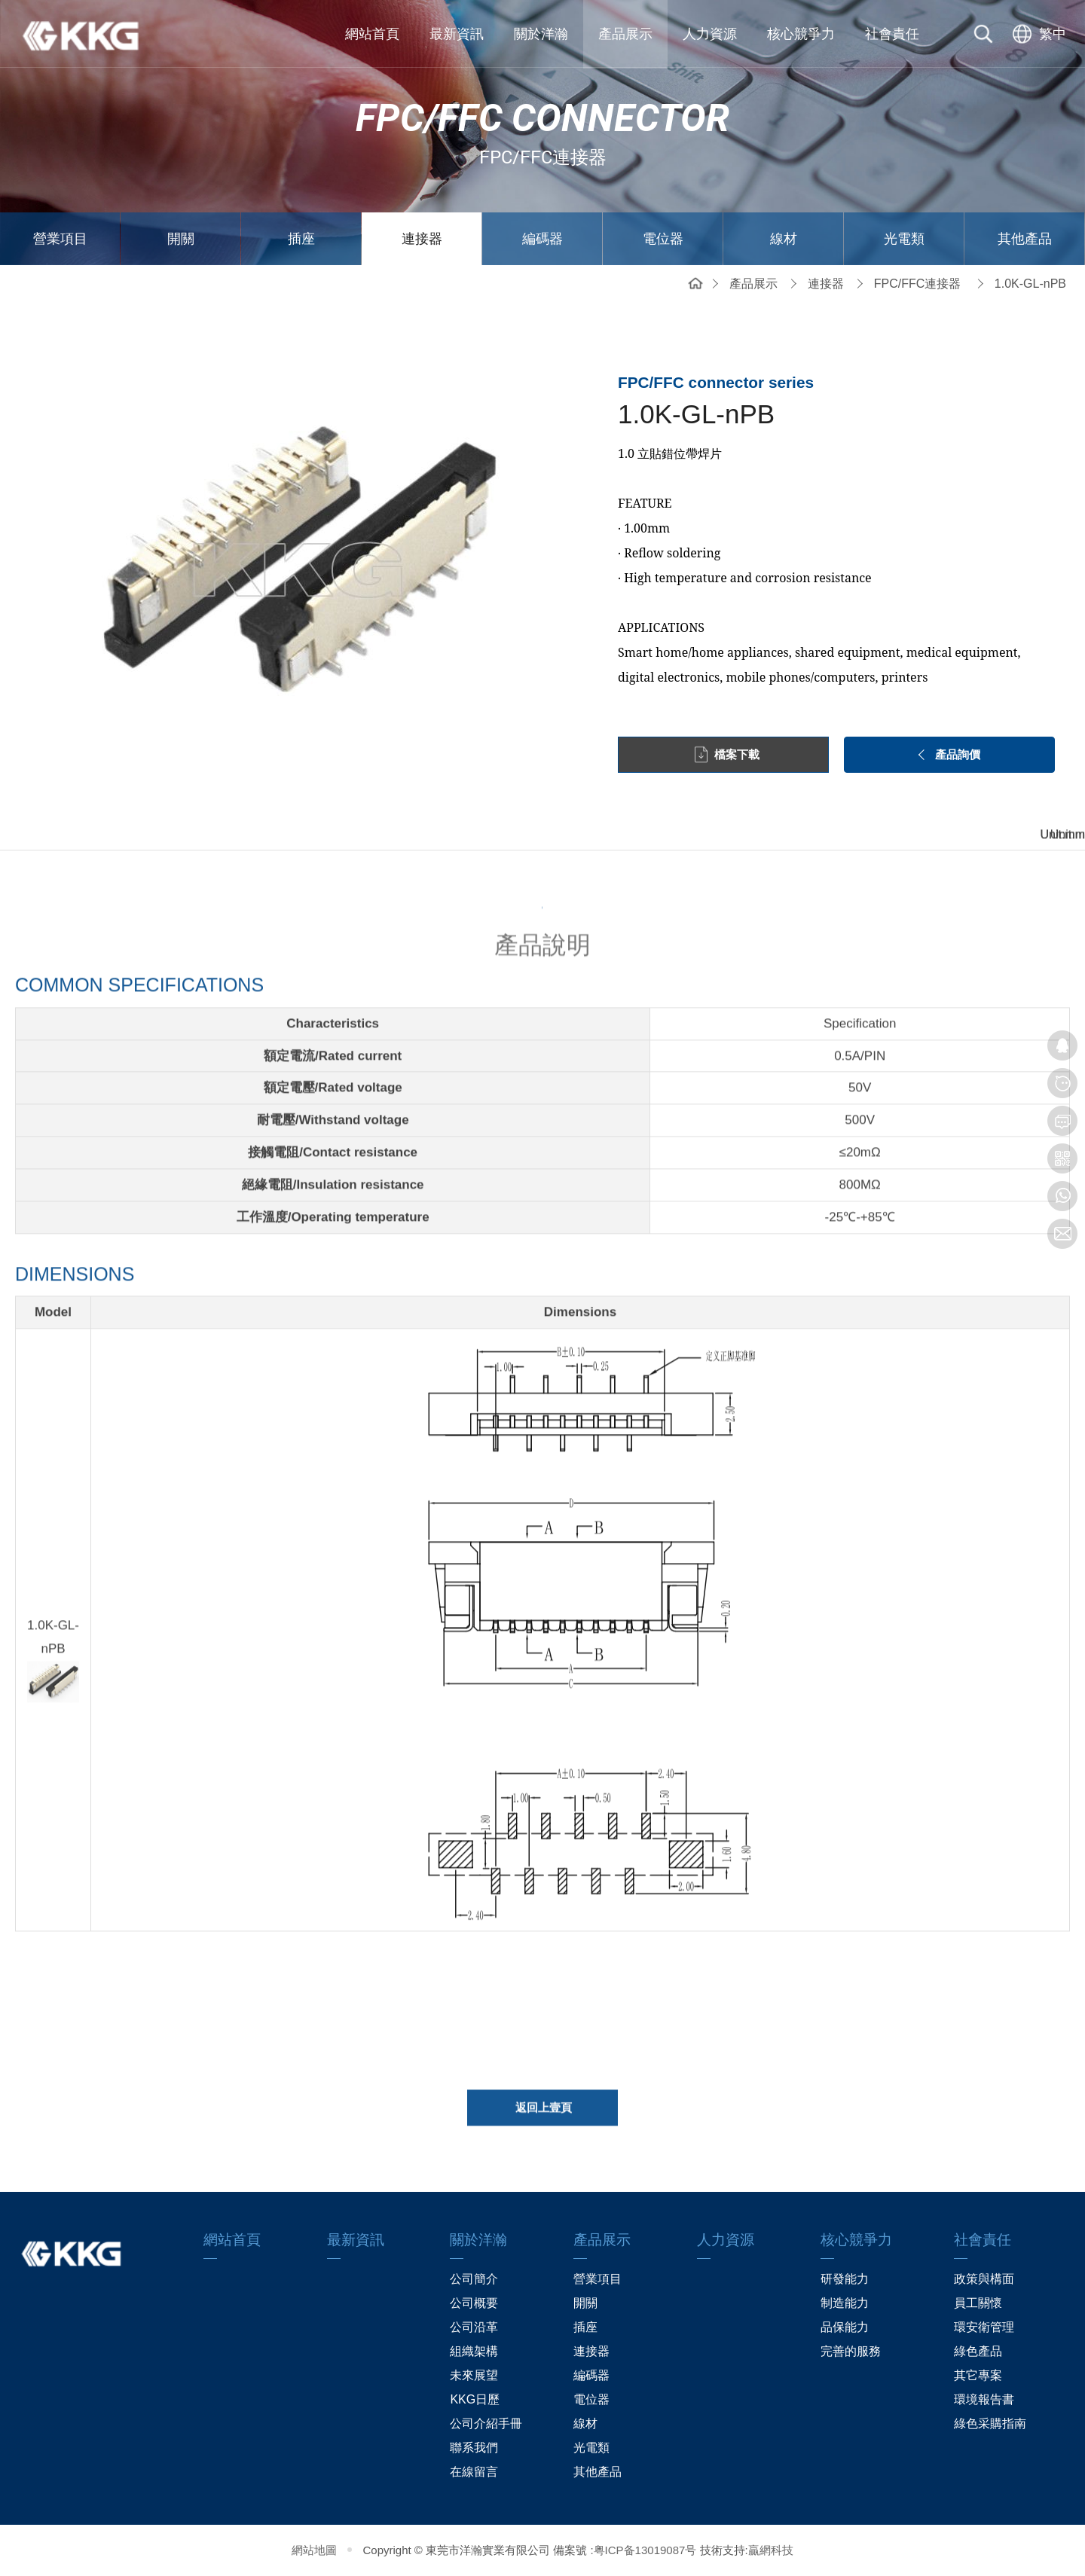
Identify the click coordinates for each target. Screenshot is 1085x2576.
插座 (301, 238)
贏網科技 (770, 2550)
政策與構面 (984, 2278)
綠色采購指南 (990, 2423)
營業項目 (60, 238)
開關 (180, 238)
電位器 (663, 238)
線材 (783, 238)
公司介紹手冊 (486, 2423)
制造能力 (845, 2303)
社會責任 (892, 33)
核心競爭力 (801, 33)
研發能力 (845, 2278)
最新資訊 (456, 33)
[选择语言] (1037, 34)
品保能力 (845, 2327)
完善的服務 (851, 2351)
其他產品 (1025, 238)
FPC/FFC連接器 (917, 283)
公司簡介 (474, 2278)
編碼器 (542, 238)
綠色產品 (978, 2351)
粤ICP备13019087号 (645, 2550)
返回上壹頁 (543, 2113)
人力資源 (710, 33)
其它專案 (978, 2375)
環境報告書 (984, 2399)
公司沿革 (474, 2327)
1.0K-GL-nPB (1030, 283)
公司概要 (474, 2303)
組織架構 (474, 2351)
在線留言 (474, 2471)
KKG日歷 (475, 2399)
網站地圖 (314, 2550)
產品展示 (625, 33)
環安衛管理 (984, 2327)
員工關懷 (978, 2303)
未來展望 (474, 2375)
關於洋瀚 (541, 33)
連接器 (422, 238)
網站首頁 (372, 33)
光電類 (904, 238)
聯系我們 (474, 2447)
